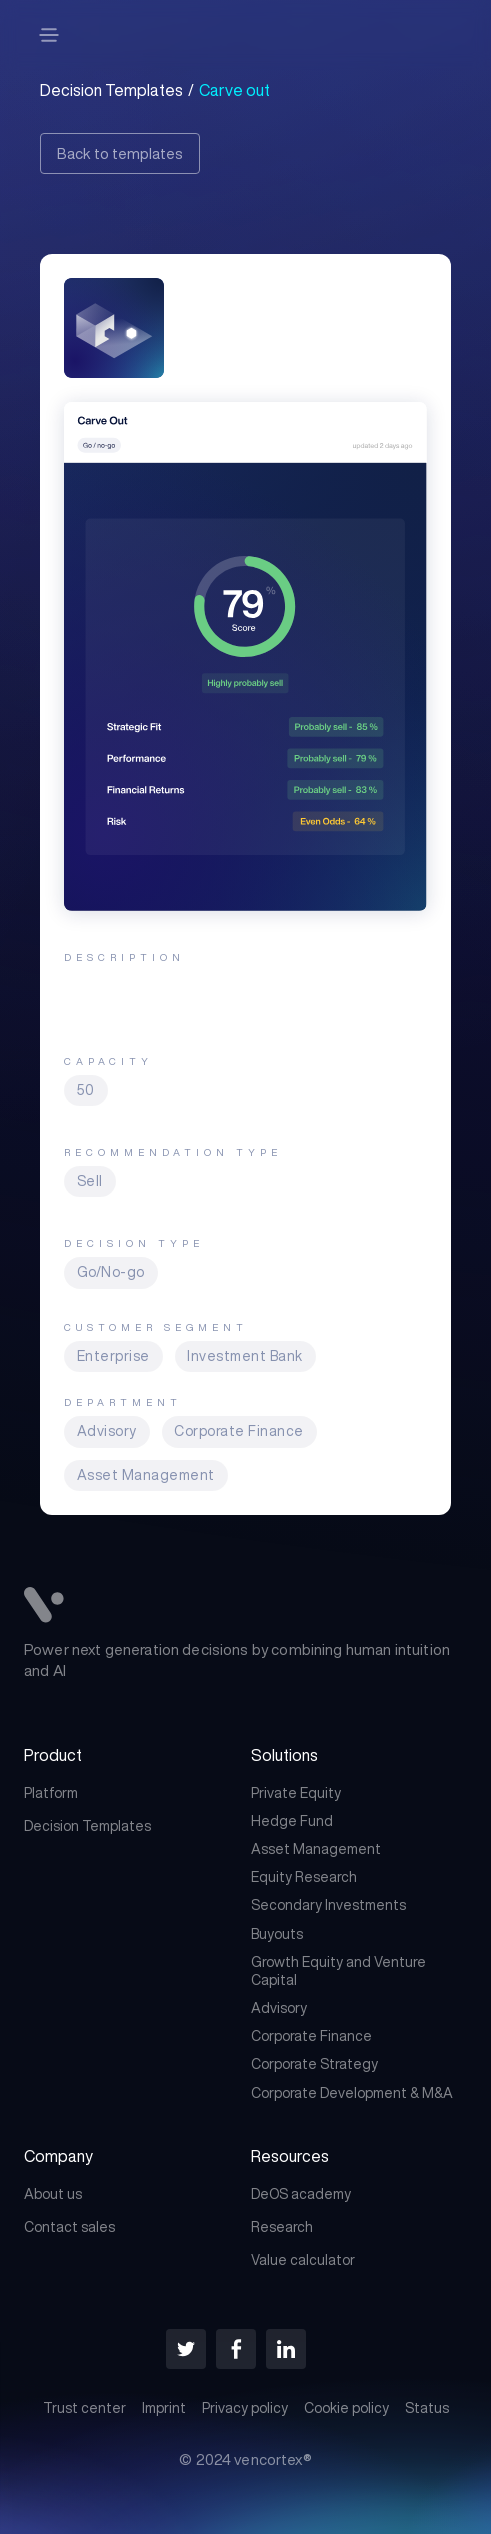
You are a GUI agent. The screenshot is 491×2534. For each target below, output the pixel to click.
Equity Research (304, 1877)
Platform (51, 1793)
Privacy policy (245, 2408)
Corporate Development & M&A (352, 2093)
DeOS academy (301, 2194)
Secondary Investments (328, 1905)
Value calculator (303, 2260)
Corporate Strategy (314, 2064)
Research (282, 2227)
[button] (49, 35)
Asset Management (316, 1849)
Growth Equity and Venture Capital (338, 1971)
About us (53, 2194)
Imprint (164, 2408)
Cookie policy (346, 2408)
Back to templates (120, 153)
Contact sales (69, 2227)
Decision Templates (87, 1826)
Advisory (279, 2008)
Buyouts (277, 1934)
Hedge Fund (292, 1821)
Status (427, 2408)
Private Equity (296, 1793)
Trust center (84, 2408)
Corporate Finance (311, 2036)
